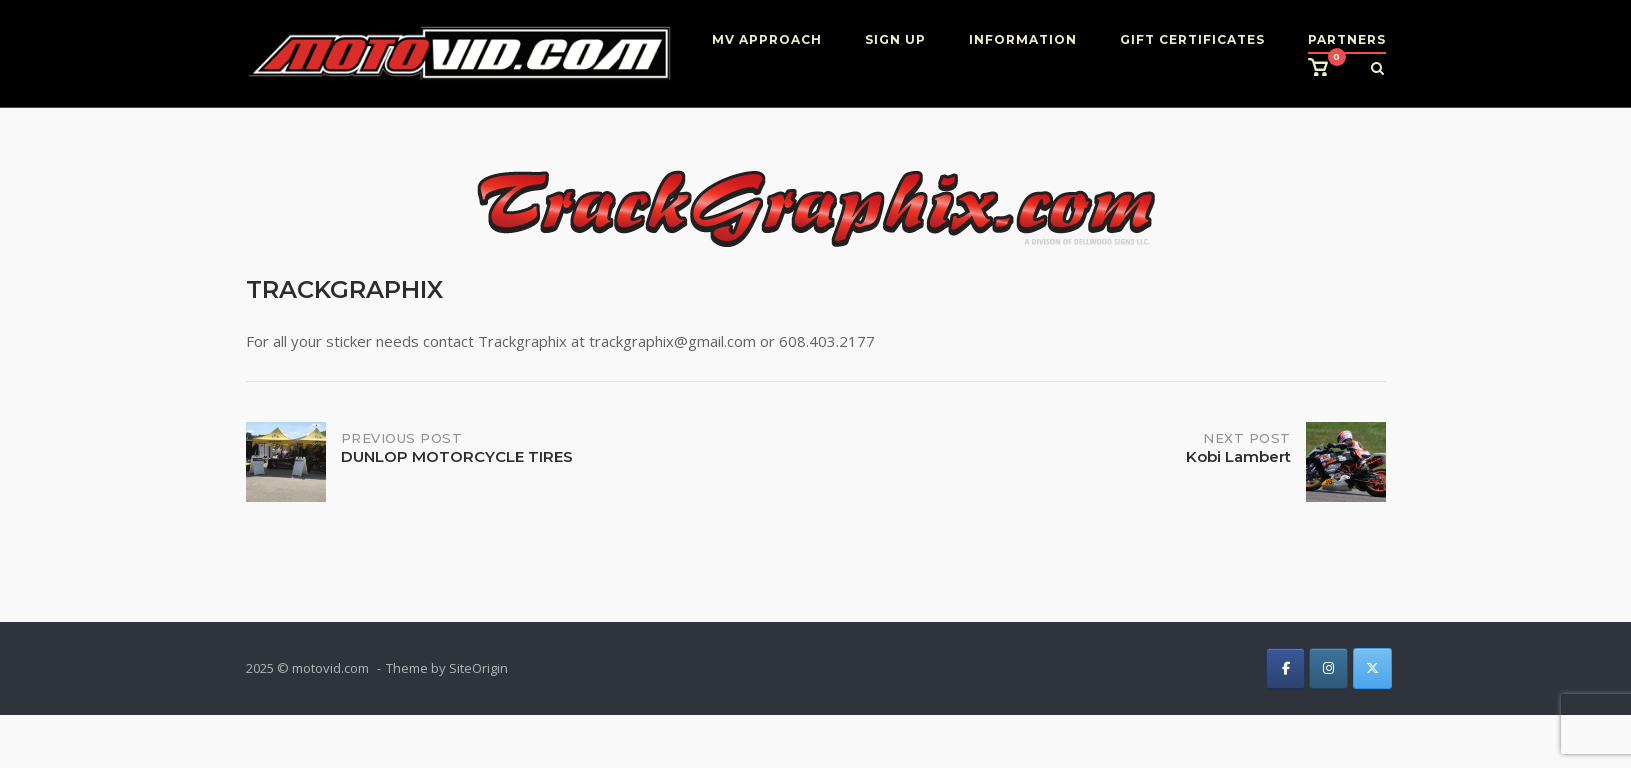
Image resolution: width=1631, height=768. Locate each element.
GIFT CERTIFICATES (1192, 39)
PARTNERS (1347, 39)
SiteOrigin (478, 668)
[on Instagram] (1328, 668)
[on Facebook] (1285, 668)
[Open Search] (1377, 70)
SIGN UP (895, 39)
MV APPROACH (767, 39)
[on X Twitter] (1372, 668)
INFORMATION (1023, 39)
